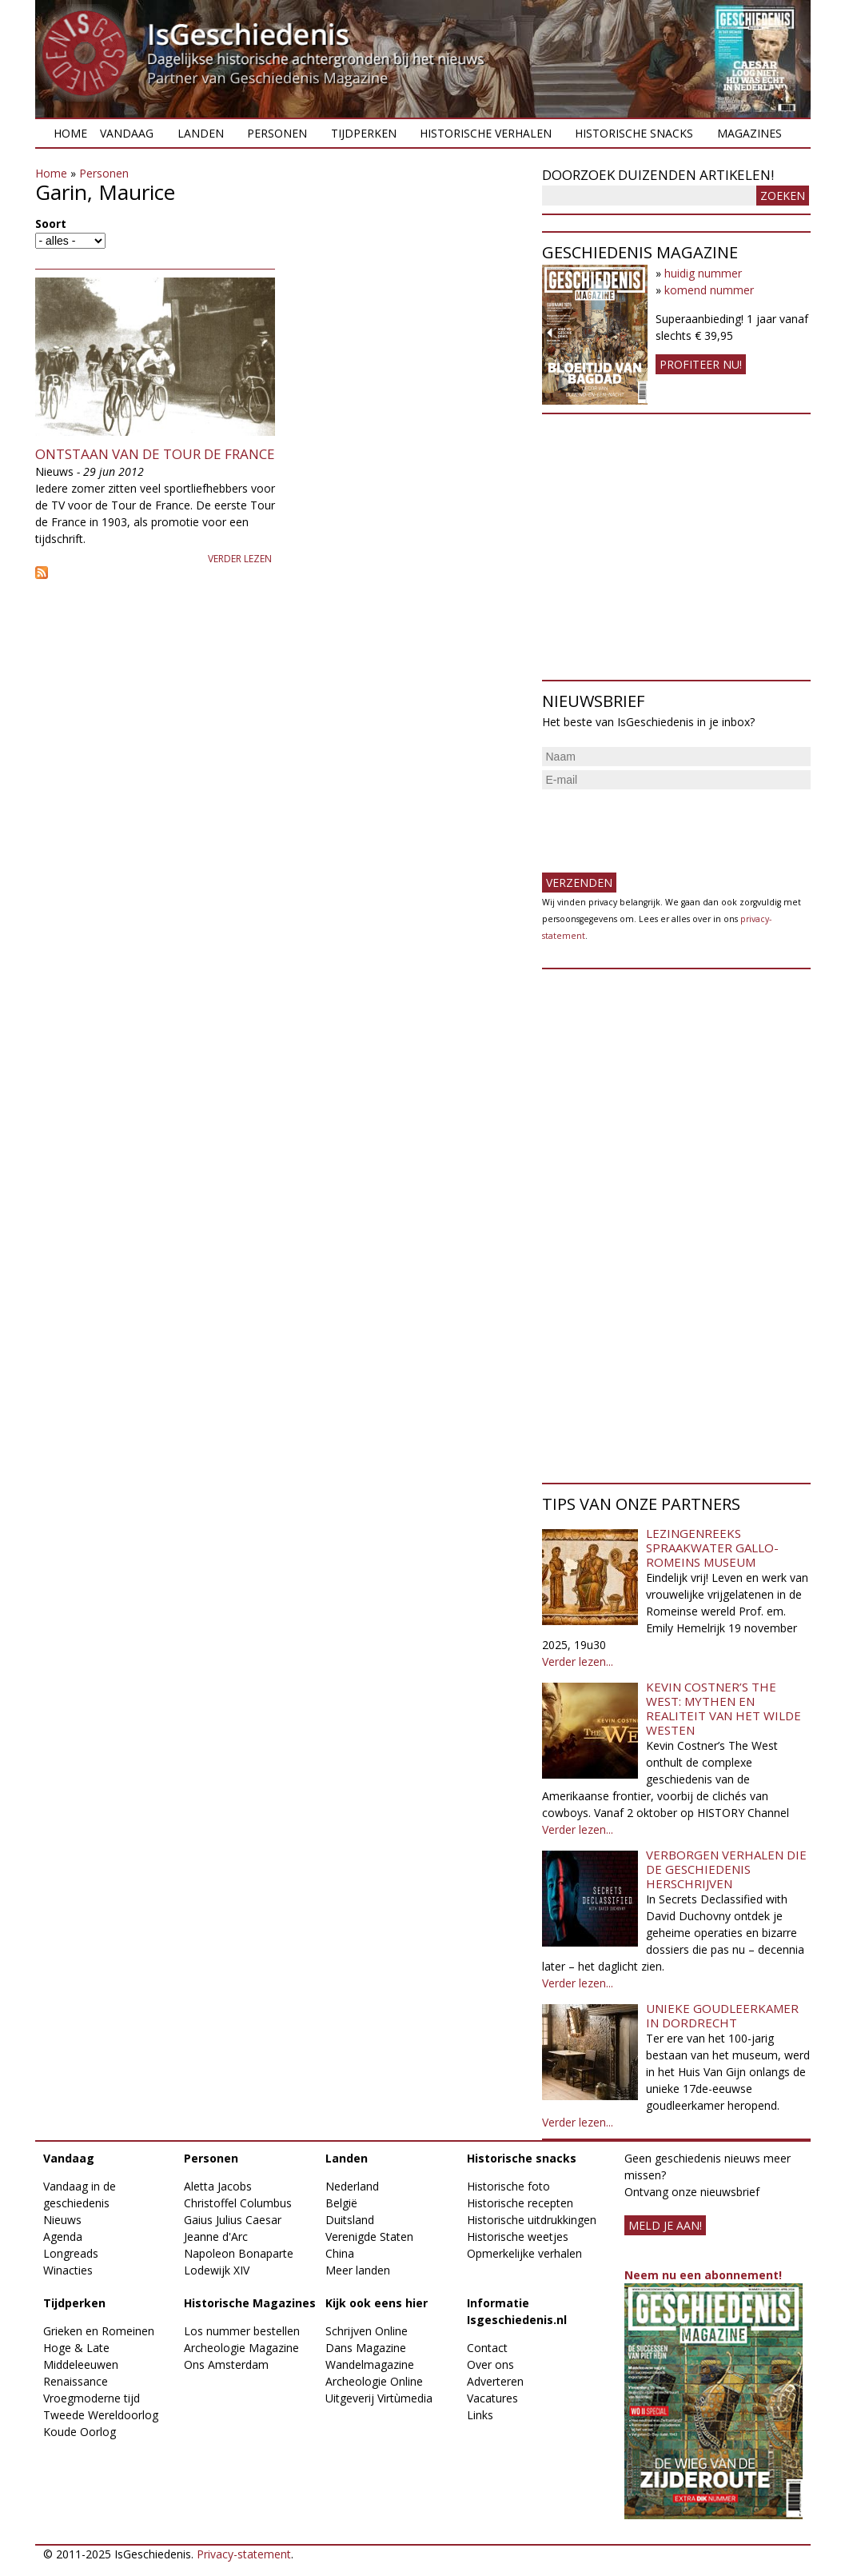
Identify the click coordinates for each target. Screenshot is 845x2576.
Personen (277, 133)
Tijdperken (364, 133)
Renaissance (75, 2381)
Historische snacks (634, 133)
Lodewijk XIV (216, 2270)
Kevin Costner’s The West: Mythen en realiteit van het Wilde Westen (723, 1708)
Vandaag (126, 133)
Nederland (352, 2186)
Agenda (62, 2236)
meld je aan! (665, 2225)
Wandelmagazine (369, 2364)
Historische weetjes (517, 2236)
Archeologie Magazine (241, 2347)
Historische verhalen (486, 133)
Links (480, 2414)
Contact (487, 2347)
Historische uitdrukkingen (531, 2219)
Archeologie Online (374, 2381)
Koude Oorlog (79, 2431)
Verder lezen (240, 558)
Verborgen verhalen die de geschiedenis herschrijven (726, 1869)
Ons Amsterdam (226, 2364)
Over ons (490, 2364)
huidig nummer (703, 273)
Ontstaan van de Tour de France (155, 454)
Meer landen (357, 2270)
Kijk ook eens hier (376, 2302)
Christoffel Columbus (238, 2203)
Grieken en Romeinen (98, 2330)
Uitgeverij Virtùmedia (378, 2398)
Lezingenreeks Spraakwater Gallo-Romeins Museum (712, 1547)
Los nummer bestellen (242, 2330)
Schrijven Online (366, 2330)
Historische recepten (520, 2203)
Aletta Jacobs (218, 2186)
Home (70, 133)
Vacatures (492, 2398)
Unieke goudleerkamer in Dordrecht (722, 2015)
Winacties (68, 2270)
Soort (50, 223)
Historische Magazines (250, 2302)
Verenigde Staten (369, 2236)
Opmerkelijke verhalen (524, 2253)
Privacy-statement (244, 2554)
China (339, 2253)
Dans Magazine (365, 2347)
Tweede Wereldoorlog (100, 2414)
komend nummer (709, 290)
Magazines (749, 133)
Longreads (70, 2253)
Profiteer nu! (701, 364)
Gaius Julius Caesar (232, 2219)
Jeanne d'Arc (216, 2236)
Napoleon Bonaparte (238, 2253)
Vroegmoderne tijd (91, 2398)
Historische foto (508, 2186)
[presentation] (663, 824)
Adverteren (495, 2381)
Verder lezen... (577, 1661)
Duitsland (349, 2219)
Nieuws (62, 2219)
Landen (200, 133)
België (341, 2203)
